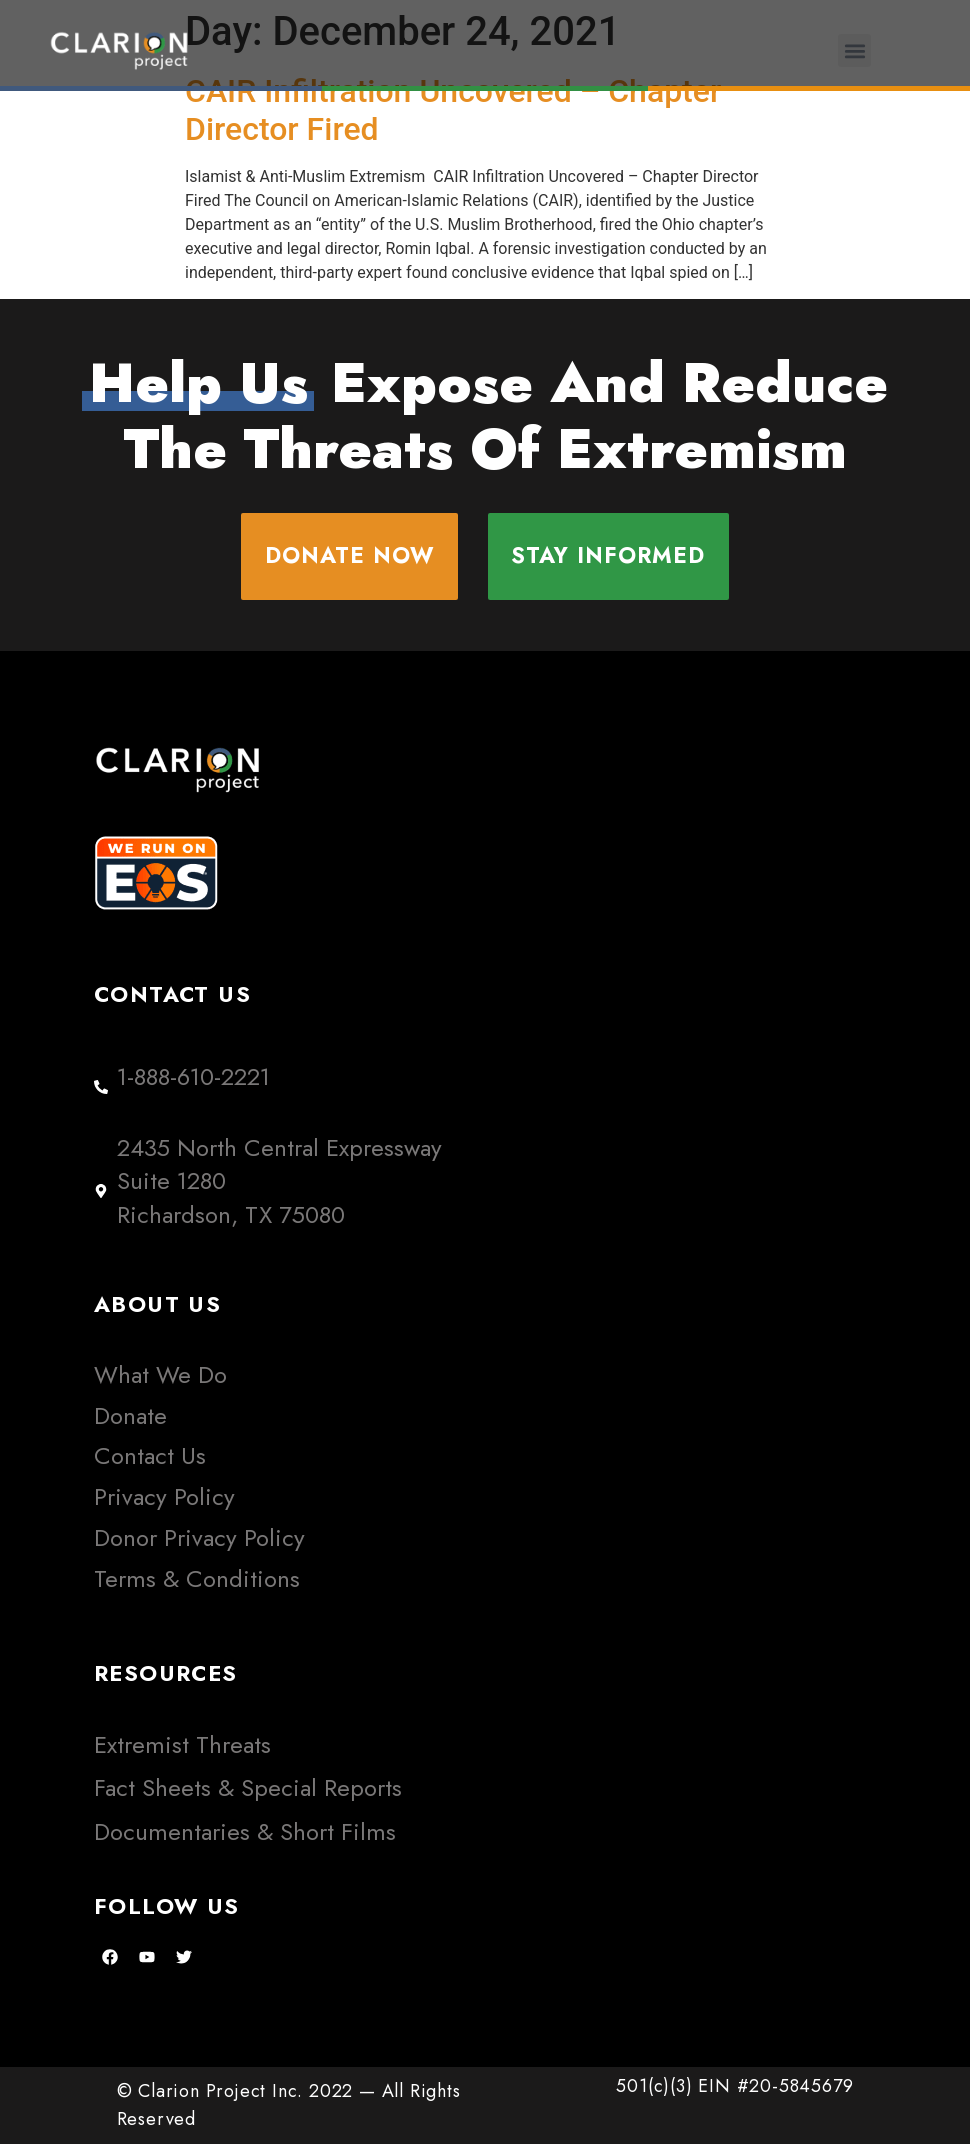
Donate (130, 1422)
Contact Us (150, 1463)
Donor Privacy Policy (199, 1545)
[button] (854, 50)
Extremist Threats (182, 1752)
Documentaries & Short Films (245, 1838)
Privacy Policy (164, 1504)
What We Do (160, 1381)
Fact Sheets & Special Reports (248, 1795)
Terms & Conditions (197, 1585)
